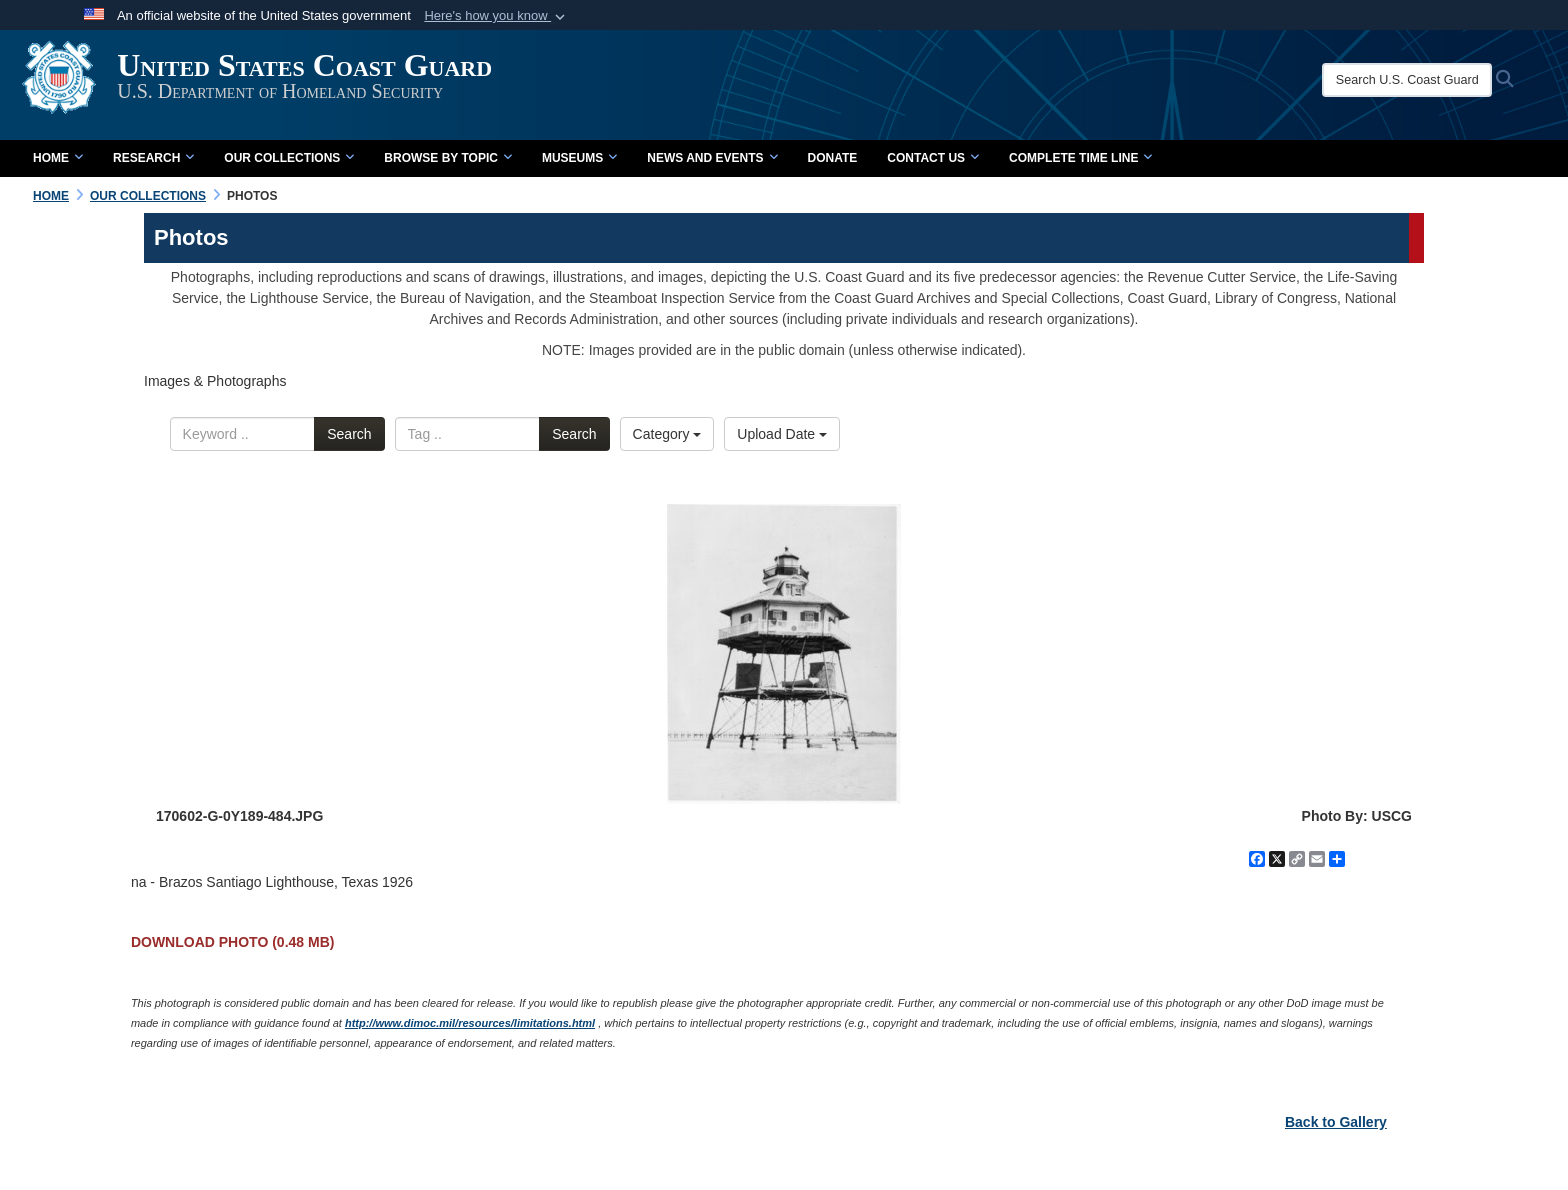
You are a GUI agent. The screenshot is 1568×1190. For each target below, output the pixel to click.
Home (58, 158)
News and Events (712, 158)
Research (153, 158)
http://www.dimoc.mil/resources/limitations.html (470, 1023)
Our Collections (289, 158)
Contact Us (933, 158)
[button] (496, 16)
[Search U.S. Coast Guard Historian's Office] (1426, 80)
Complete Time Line (1080, 158)
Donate (833, 158)
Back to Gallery (1336, 1122)
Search (349, 434)
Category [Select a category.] (667, 434)
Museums (579, 158)
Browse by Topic (448, 158)
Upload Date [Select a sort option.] (782, 434)
